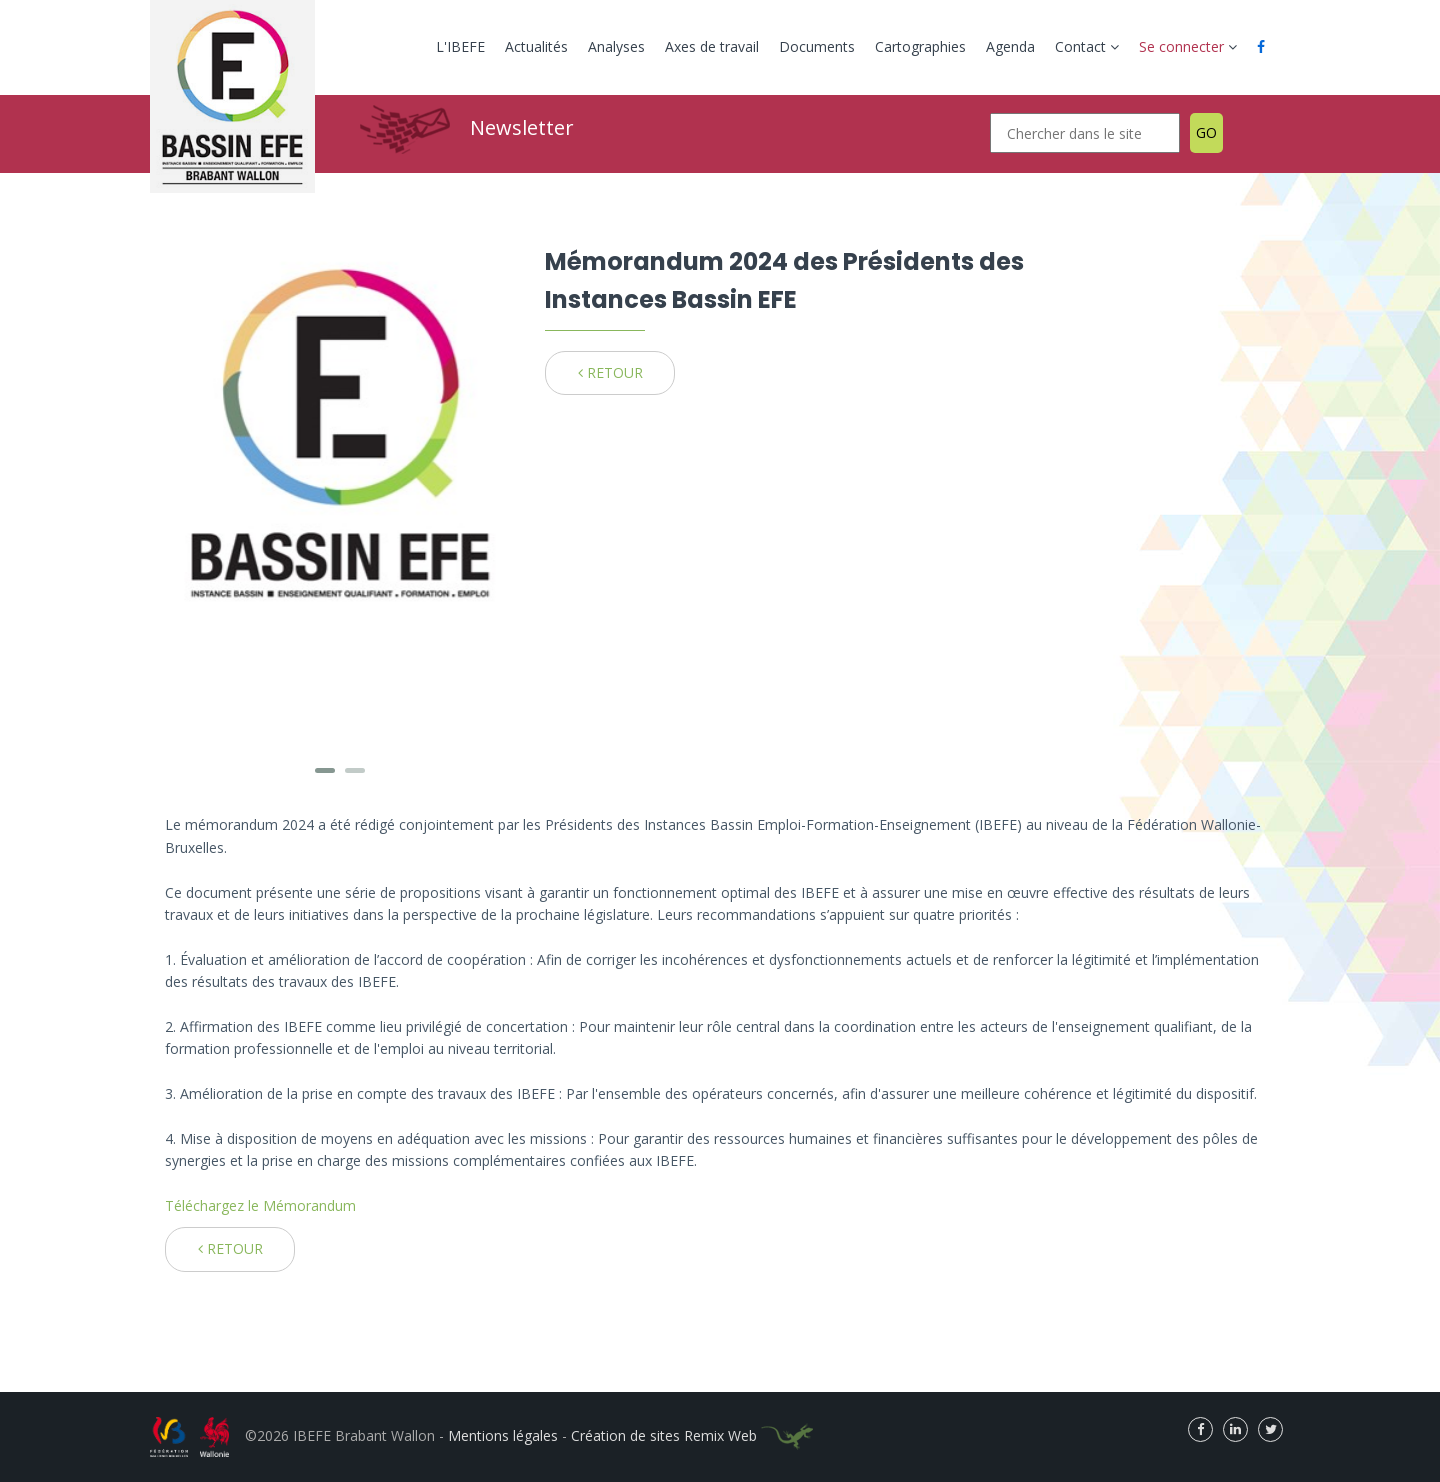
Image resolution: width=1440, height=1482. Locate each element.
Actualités (536, 46)
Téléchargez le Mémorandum (260, 1205)
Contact (1087, 46)
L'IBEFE (460, 46)
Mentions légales (503, 1435)
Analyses (616, 46)
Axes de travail (712, 46)
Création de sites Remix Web (692, 1435)
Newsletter (522, 127)
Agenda (1010, 46)
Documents (817, 46)
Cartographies (920, 46)
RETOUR (610, 372)
